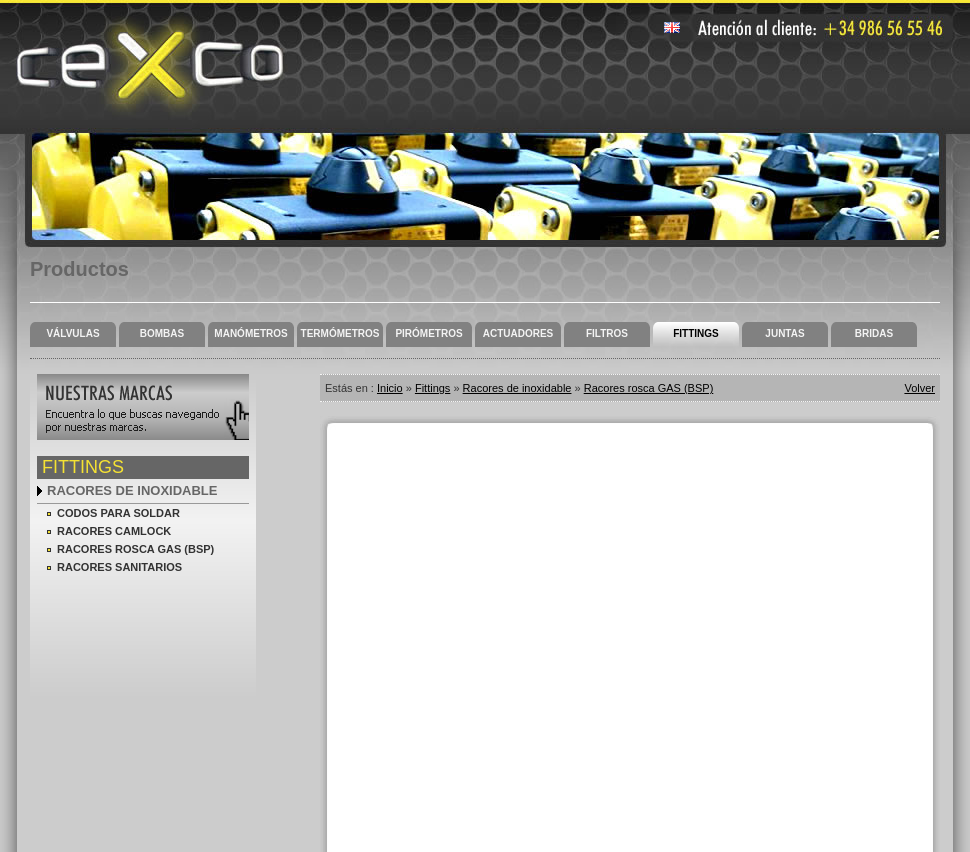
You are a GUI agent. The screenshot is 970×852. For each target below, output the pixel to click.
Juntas (784, 333)
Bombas (162, 333)
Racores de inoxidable (132, 490)
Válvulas (72, 333)
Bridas (874, 333)
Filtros (607, 333)
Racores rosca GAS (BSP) (135, 549)
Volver (919, 388)
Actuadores (518, 333)
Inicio (390, 388)
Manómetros (250, 333)
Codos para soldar (118, 513)
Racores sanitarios (119, 567)
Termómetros (340, 333)
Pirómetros (428, 333)
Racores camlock (114, 531)
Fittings (696, 333)
